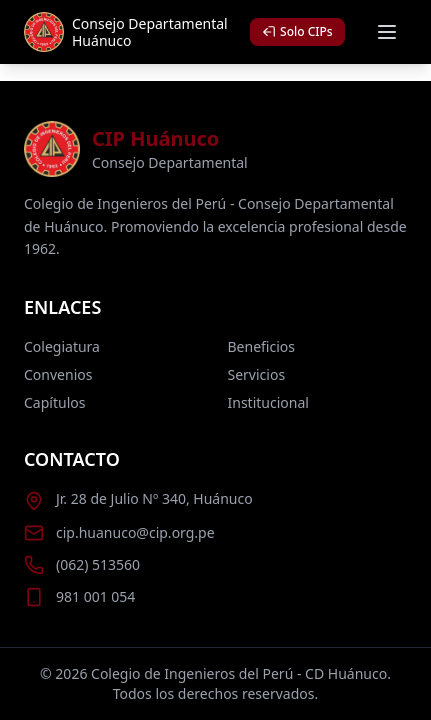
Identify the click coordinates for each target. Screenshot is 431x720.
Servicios (257, 374)
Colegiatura (62, 346)
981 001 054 (95, 596)
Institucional (268, 402)
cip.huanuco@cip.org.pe (135, 532)
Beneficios (261, 346)
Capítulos (54, 402)
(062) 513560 (98, 564)
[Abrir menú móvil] (387, 32)
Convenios (58, 374)
